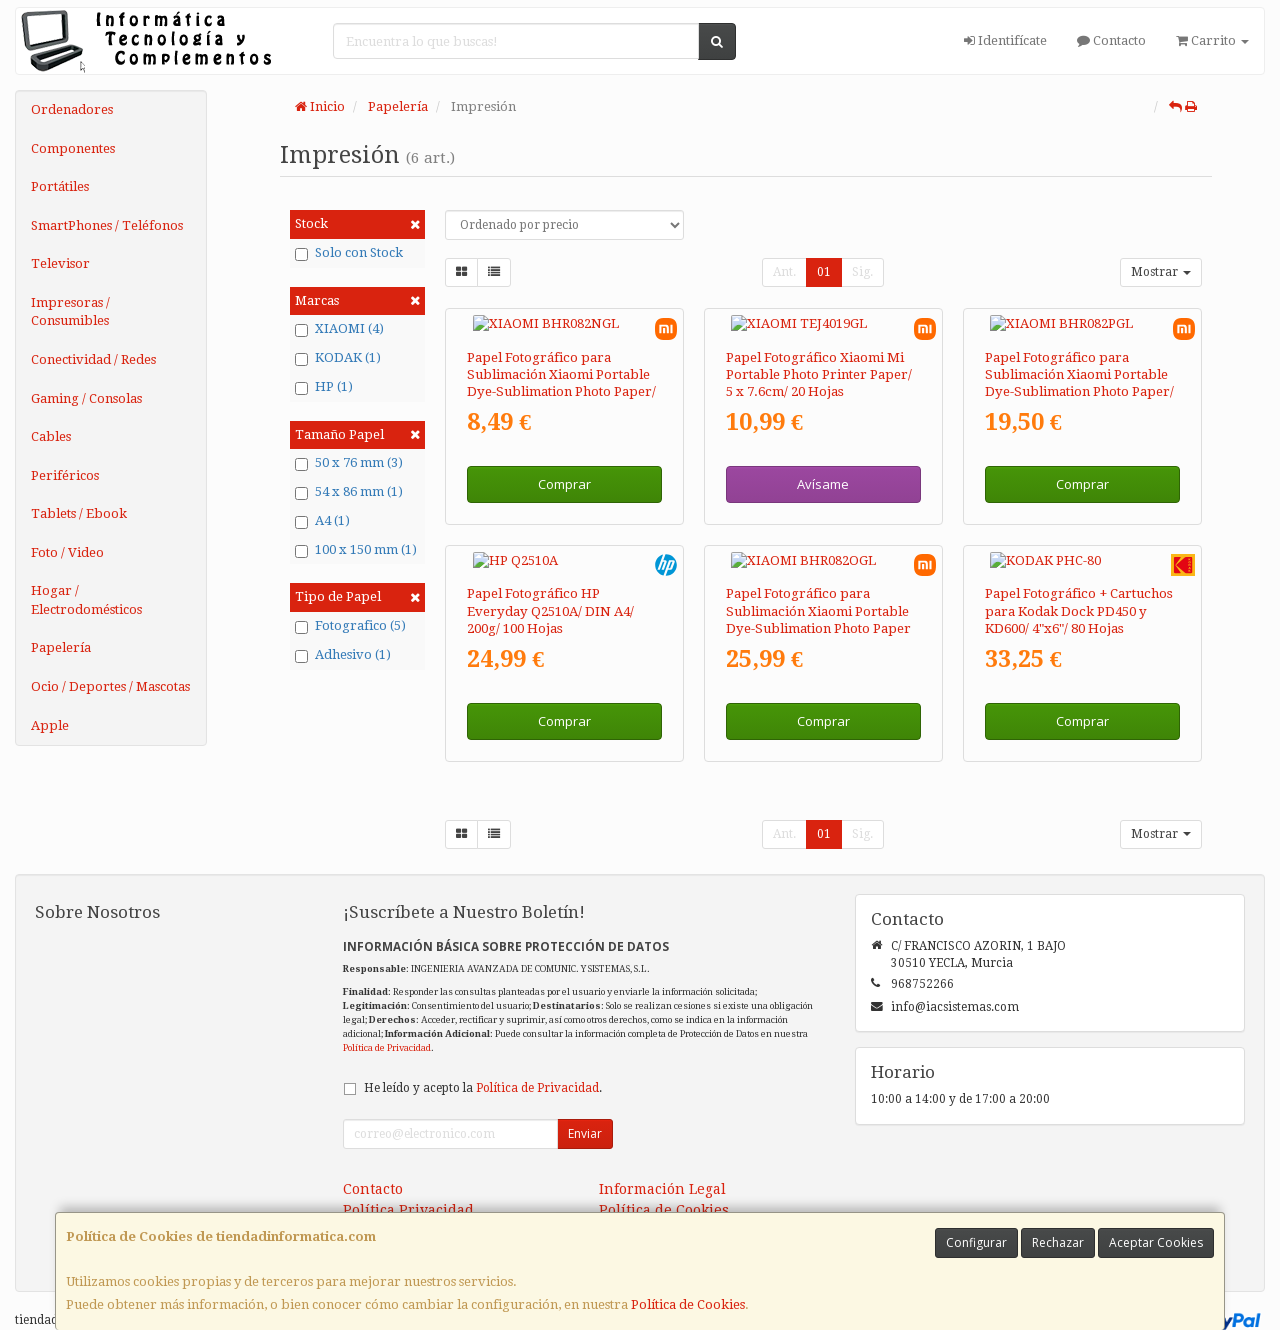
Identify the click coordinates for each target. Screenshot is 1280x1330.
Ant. (784, 272)
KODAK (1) (338, 358)
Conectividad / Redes (93, 359)
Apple (50, 725)
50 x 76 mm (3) (349, 463)
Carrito (1212, 40)
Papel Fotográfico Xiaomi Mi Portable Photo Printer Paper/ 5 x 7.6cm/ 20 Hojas (819, 357)
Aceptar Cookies (1156, 1242)
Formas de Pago (653, 1196)
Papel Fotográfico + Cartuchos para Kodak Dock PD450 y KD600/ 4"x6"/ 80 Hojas (1079, 576)
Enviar (585, 1098)
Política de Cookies (688, 1304)
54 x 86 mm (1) (349, 492)
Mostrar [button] (1161, 272)
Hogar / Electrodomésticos (86, 600)
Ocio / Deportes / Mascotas (110, 686)
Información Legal (662, 1154)
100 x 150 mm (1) (356, 550)
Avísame (823, 467)
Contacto (1111, 40)
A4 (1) (322, 521)
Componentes (73, 148)
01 (824, 272)
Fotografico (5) (350, 626)
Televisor (60, 263)
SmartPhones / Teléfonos (107, 225)
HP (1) (324, 387)
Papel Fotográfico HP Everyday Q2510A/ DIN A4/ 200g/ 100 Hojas (550, 576)
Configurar (976, 1242)
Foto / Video (67, 552)
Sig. (862, 272)
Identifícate (1005, 40)
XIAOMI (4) (339, 329)
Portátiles (60, 186)
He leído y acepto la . (483, 1053)
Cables (51, 436)
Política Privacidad (408, 1175)
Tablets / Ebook (79, 513)
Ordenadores (72, 109)
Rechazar (1058, 1242)
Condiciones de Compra (425, 1196)
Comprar (564, 467)
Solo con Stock (349, 253)
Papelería (61, 647)
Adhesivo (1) (343, 655)
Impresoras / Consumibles (70, 312)
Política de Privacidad (387, 1012)
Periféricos (65, 475)
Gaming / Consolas (86, 398)
